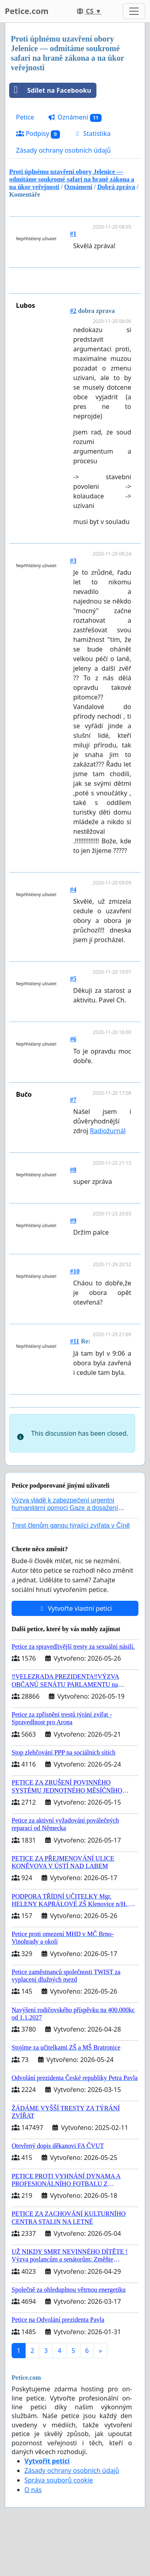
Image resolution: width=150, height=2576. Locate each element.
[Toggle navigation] (134, 11)
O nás (33, 2489)
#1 (73, 233)
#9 (73, 1220)
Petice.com (26, 11)
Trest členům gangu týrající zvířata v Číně (71, 1525)
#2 (73, 310)
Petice (25, 117)
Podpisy (38, 133)
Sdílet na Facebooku (50, 90)
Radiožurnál (108, 1130)
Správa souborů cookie (58, 2480)
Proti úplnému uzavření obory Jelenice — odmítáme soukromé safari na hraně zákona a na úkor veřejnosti (71, 179)
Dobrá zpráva (116, 186)
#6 (73, 1039)
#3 (73, 560)
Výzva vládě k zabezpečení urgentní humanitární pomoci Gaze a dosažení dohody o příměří (65, 1508)
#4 (73, 889)
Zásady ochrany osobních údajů (63, 150)
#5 (73, 978)
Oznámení (75, 117)
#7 (73, 1099)
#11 (74, 1341)
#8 (73, 1169)
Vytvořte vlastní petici (75, 1608)
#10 (75, 1271)
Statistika (92, 133)
